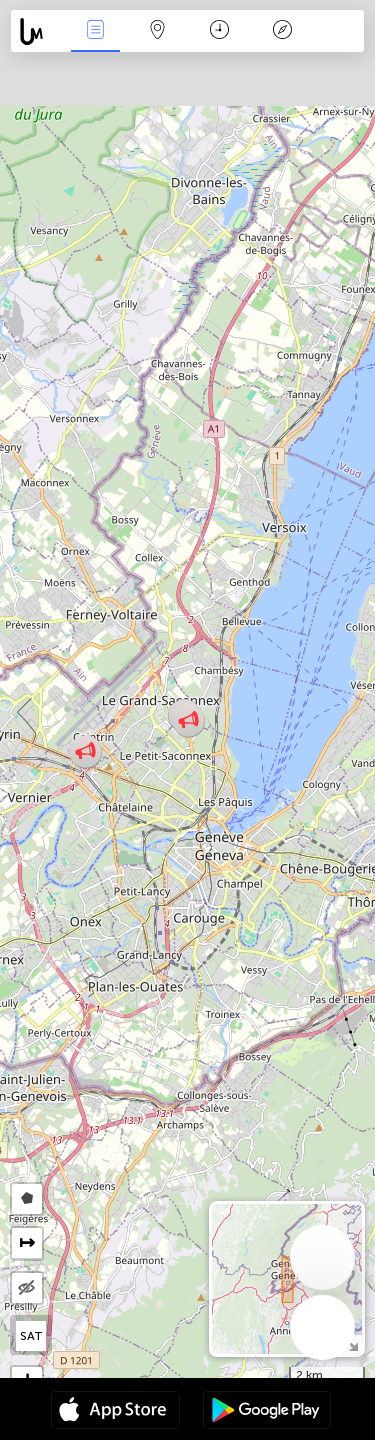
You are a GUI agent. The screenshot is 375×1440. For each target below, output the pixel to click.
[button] (85, 751)
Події (95, 31)
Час (219, 31)
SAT (31, 1336)
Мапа (158, 31)
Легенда (282, 31)
